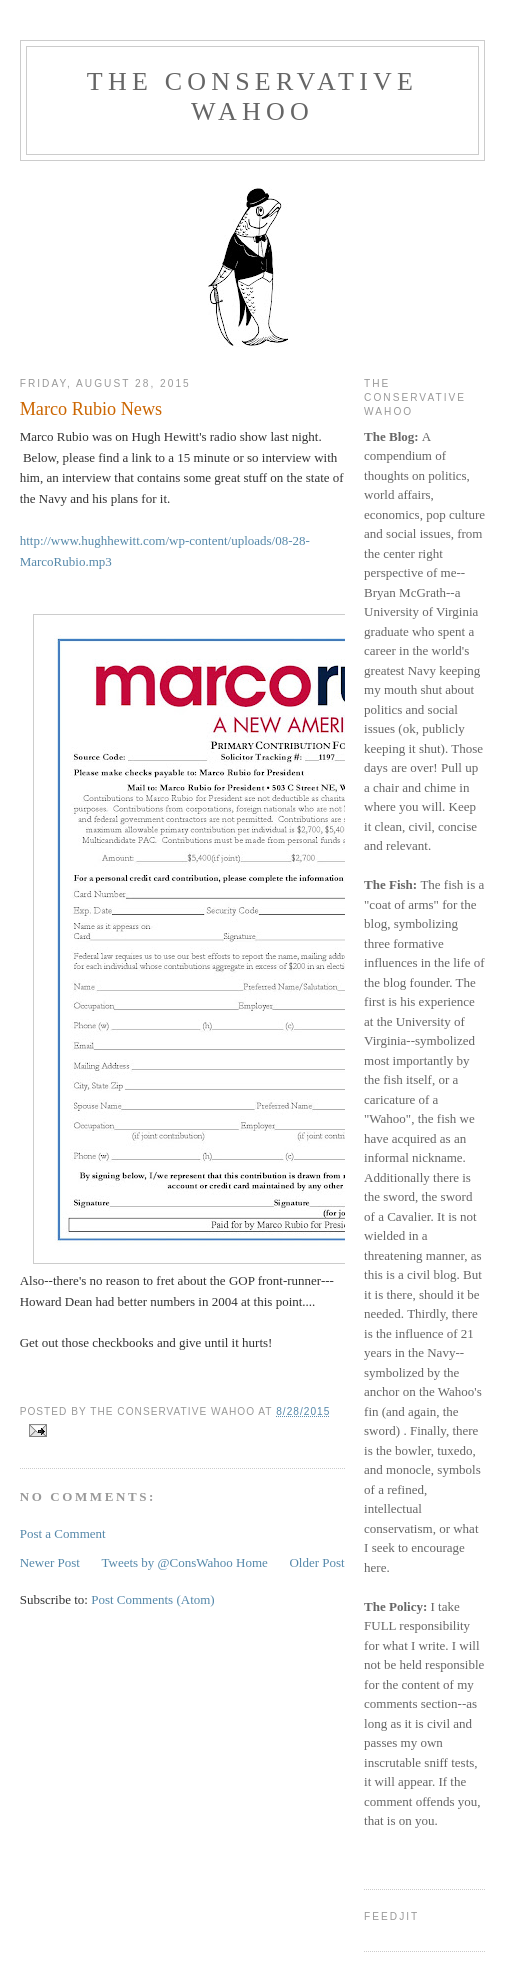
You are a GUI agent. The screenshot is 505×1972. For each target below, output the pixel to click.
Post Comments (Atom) (153, 1599)
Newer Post (50, 1562)
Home (252, 1562)
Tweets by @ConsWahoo (166, 1562)
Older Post (316, 1562)
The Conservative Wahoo (252, 96)
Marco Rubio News (91, 409)
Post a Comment (63, 1533)
